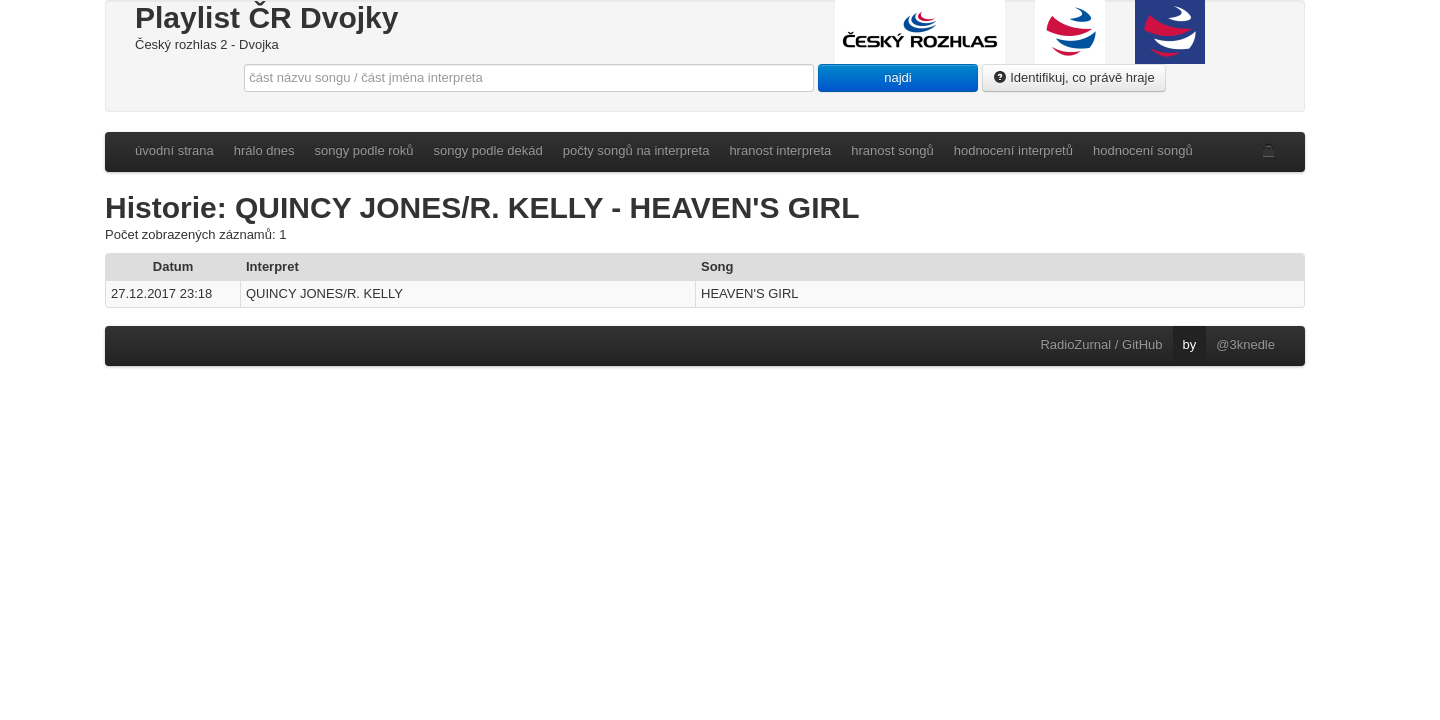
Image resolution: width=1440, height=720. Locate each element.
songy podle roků (364, 150)
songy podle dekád (488, 150)
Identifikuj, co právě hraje (1074, 77)
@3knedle (1245, 344)
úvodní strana (174, 150)
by (1190, 344)
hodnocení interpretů (1013, 150)
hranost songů (892, 150)
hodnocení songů (1143, 150)
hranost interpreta (780, 150)
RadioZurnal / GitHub (1101, 344)
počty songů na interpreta (636, 150)
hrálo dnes (264, 150)
